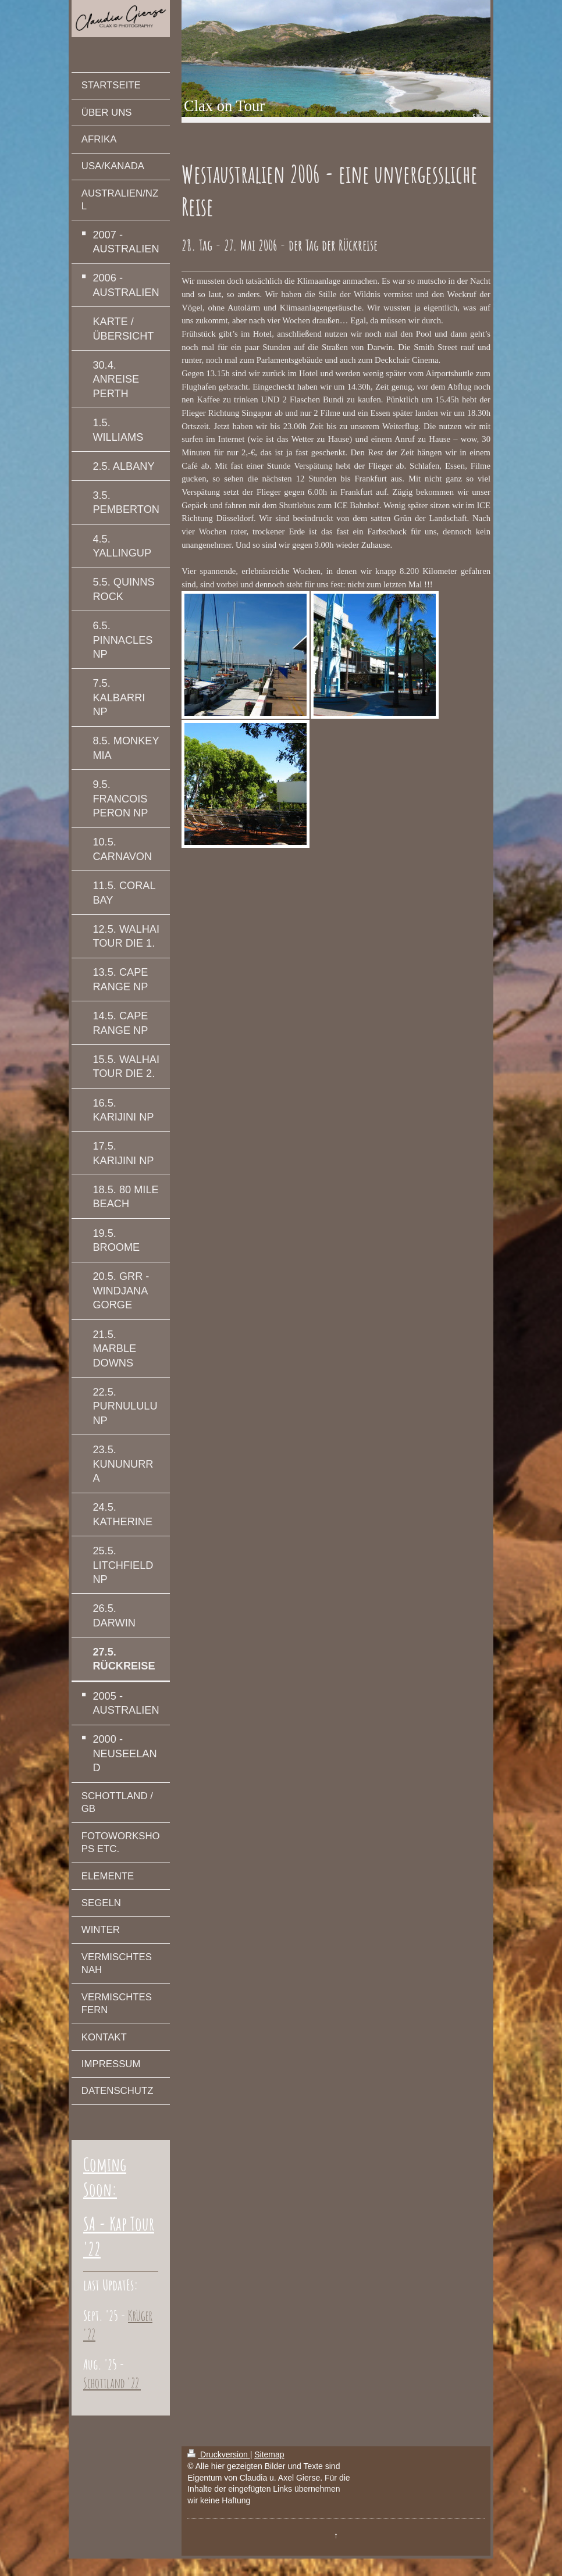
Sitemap (269, 2454)
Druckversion (218, 2454)
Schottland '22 (112, 2383)
